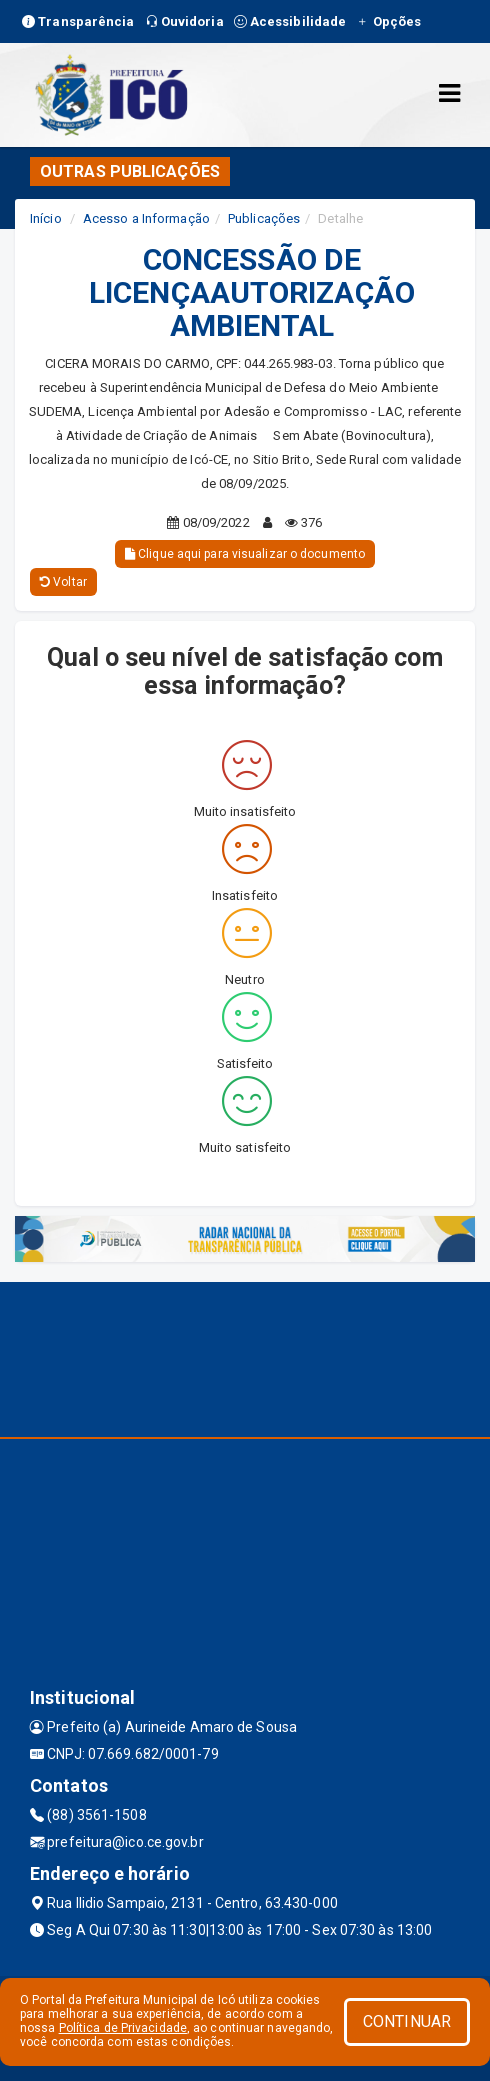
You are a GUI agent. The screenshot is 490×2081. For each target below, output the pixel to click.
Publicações (264, 218)
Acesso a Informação (146, 218)
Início (46, 218)
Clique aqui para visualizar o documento (245, 554)
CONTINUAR (407, 2021)
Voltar (63, 582)
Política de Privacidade (123, 2028)
